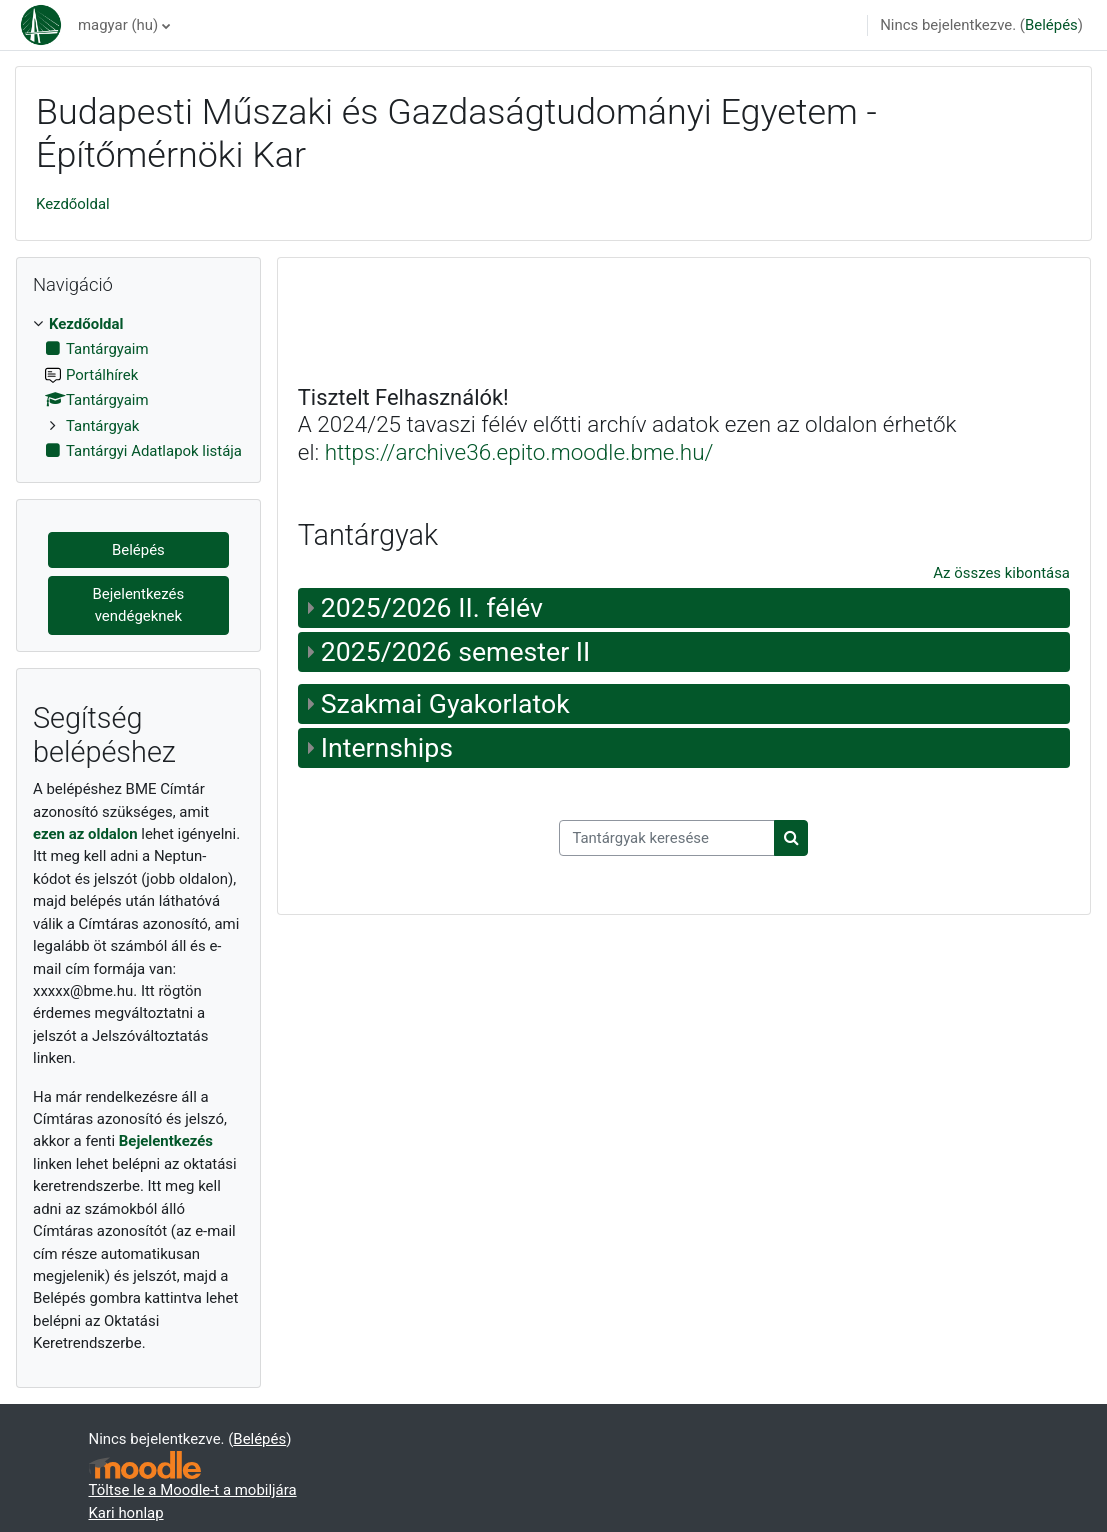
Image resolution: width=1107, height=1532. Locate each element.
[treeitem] (138, 388)
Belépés (1051, 25)
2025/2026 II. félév (432, 608)
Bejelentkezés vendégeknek (139, 605)
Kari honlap (126, 1513)
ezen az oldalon (85, 834)
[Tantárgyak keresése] (667, 838)
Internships (387, 748)
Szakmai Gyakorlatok (445, 704)
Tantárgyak (102, 426)
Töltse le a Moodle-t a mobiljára (193, 1490)
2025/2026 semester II (456, 652)
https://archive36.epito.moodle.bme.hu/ (519, 452)
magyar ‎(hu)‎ (118, 25)
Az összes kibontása (1001, 573)
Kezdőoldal (73, 204)
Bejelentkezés (166, 1141)
